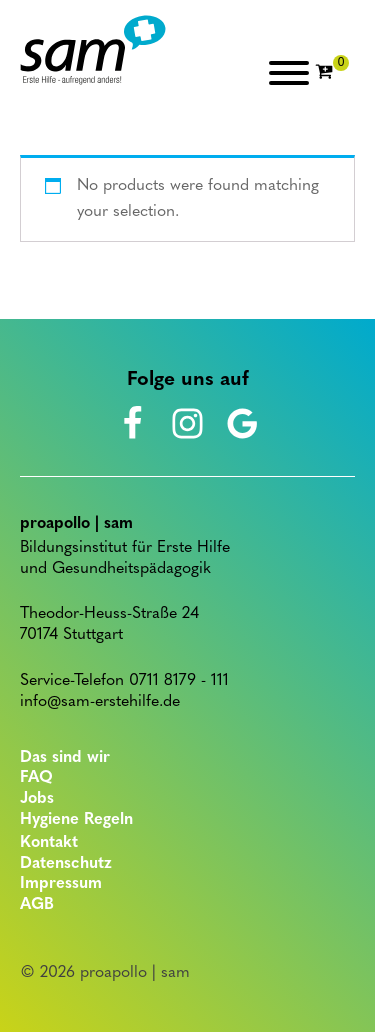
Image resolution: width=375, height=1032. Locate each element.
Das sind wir (65, 758)
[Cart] (332, 73)
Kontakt (49, 843)
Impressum (61, 884)
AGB (37, 905)
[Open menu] (289, 73)
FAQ (36, 778)
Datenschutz (66, 864)
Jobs (37, 799)
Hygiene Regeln (76, 820)
